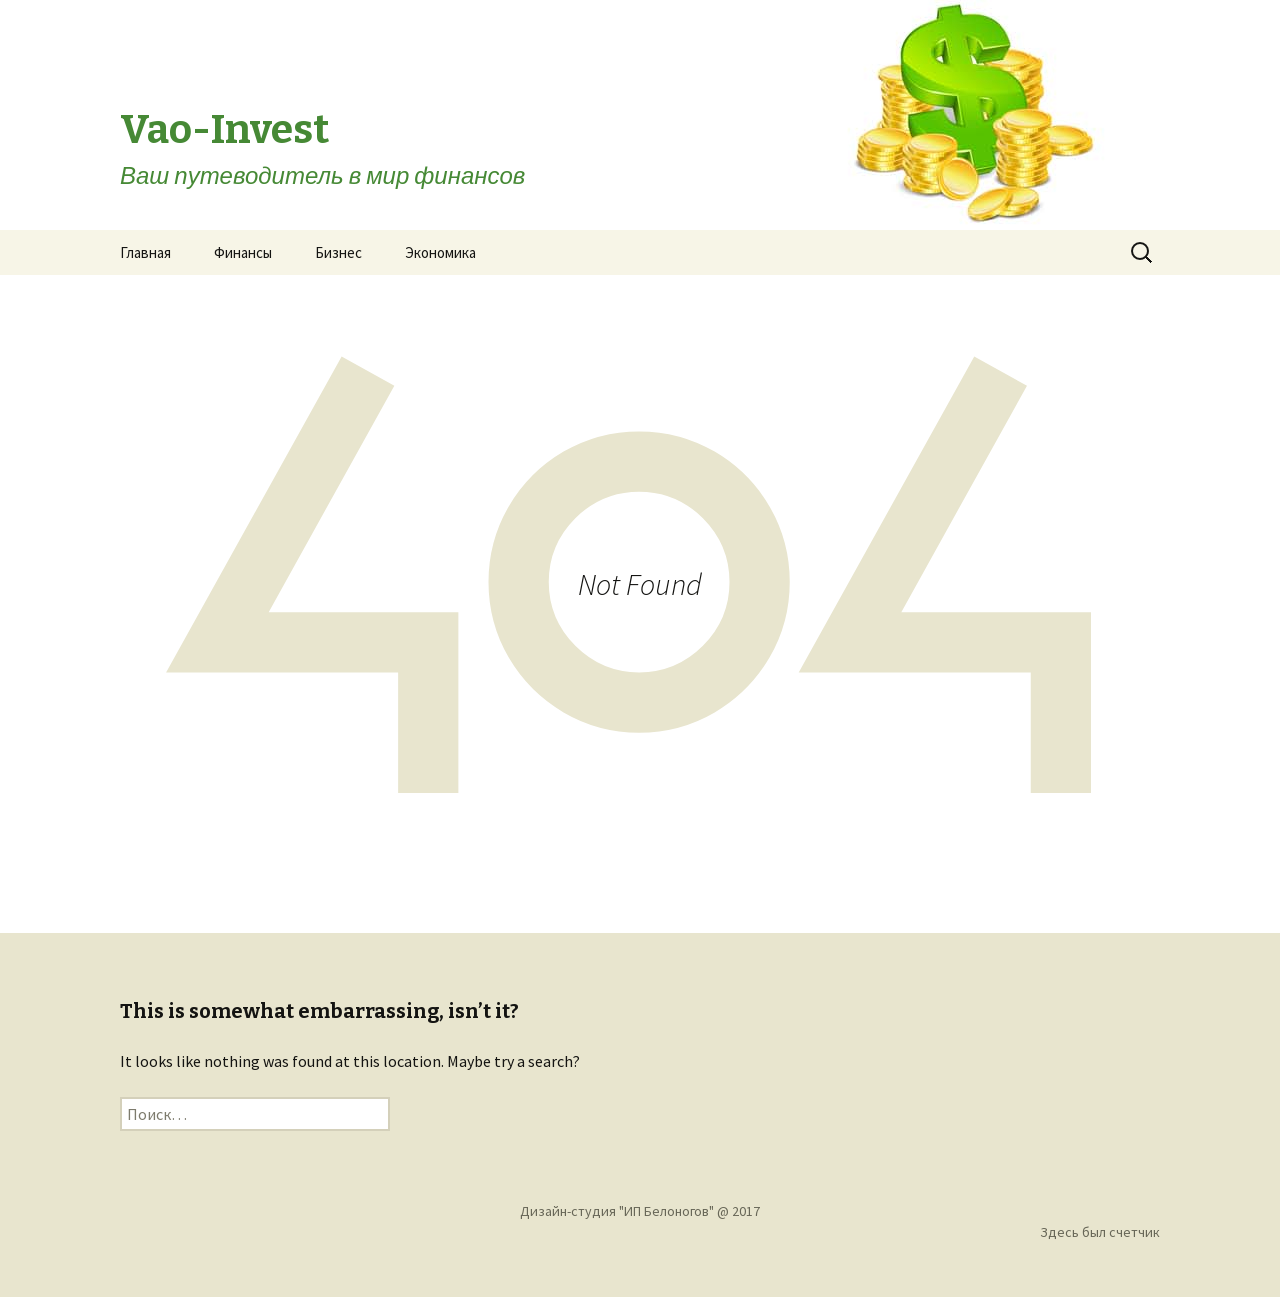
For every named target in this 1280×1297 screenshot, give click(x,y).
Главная (145, 252)
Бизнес (338, 252)
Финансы (243, 252)
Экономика (440, 252)
